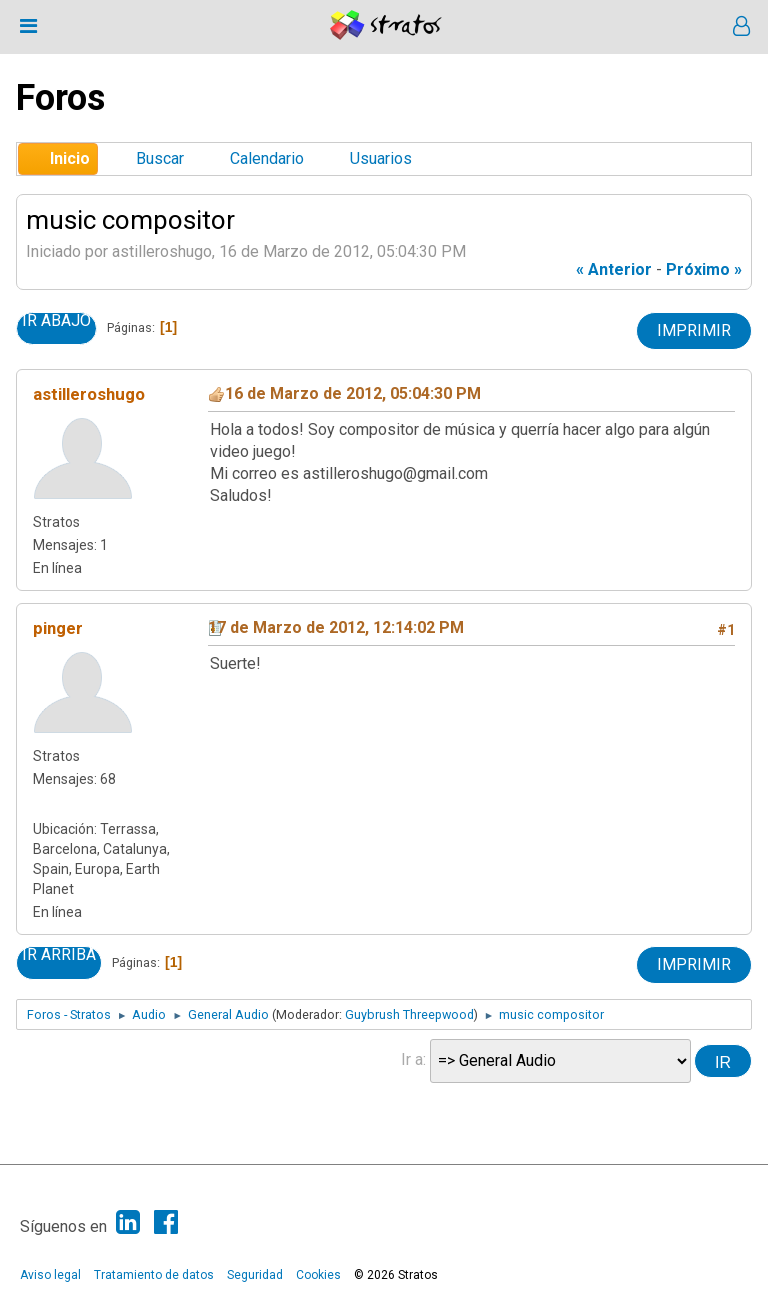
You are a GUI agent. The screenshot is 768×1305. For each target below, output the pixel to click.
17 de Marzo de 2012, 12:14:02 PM (336, 627)
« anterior (614, 269)
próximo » (704, 269)
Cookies (318, 1275)
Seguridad (255, 1275)
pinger (58, 628)
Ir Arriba (59, 955)
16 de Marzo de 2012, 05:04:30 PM (353, 393)
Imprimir (694, 330)
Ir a (412, 1059)
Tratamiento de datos (154, 1275)
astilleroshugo (89, 394)
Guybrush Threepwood (409, 1014)
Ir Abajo (56, 321)
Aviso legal (50, 1275)
